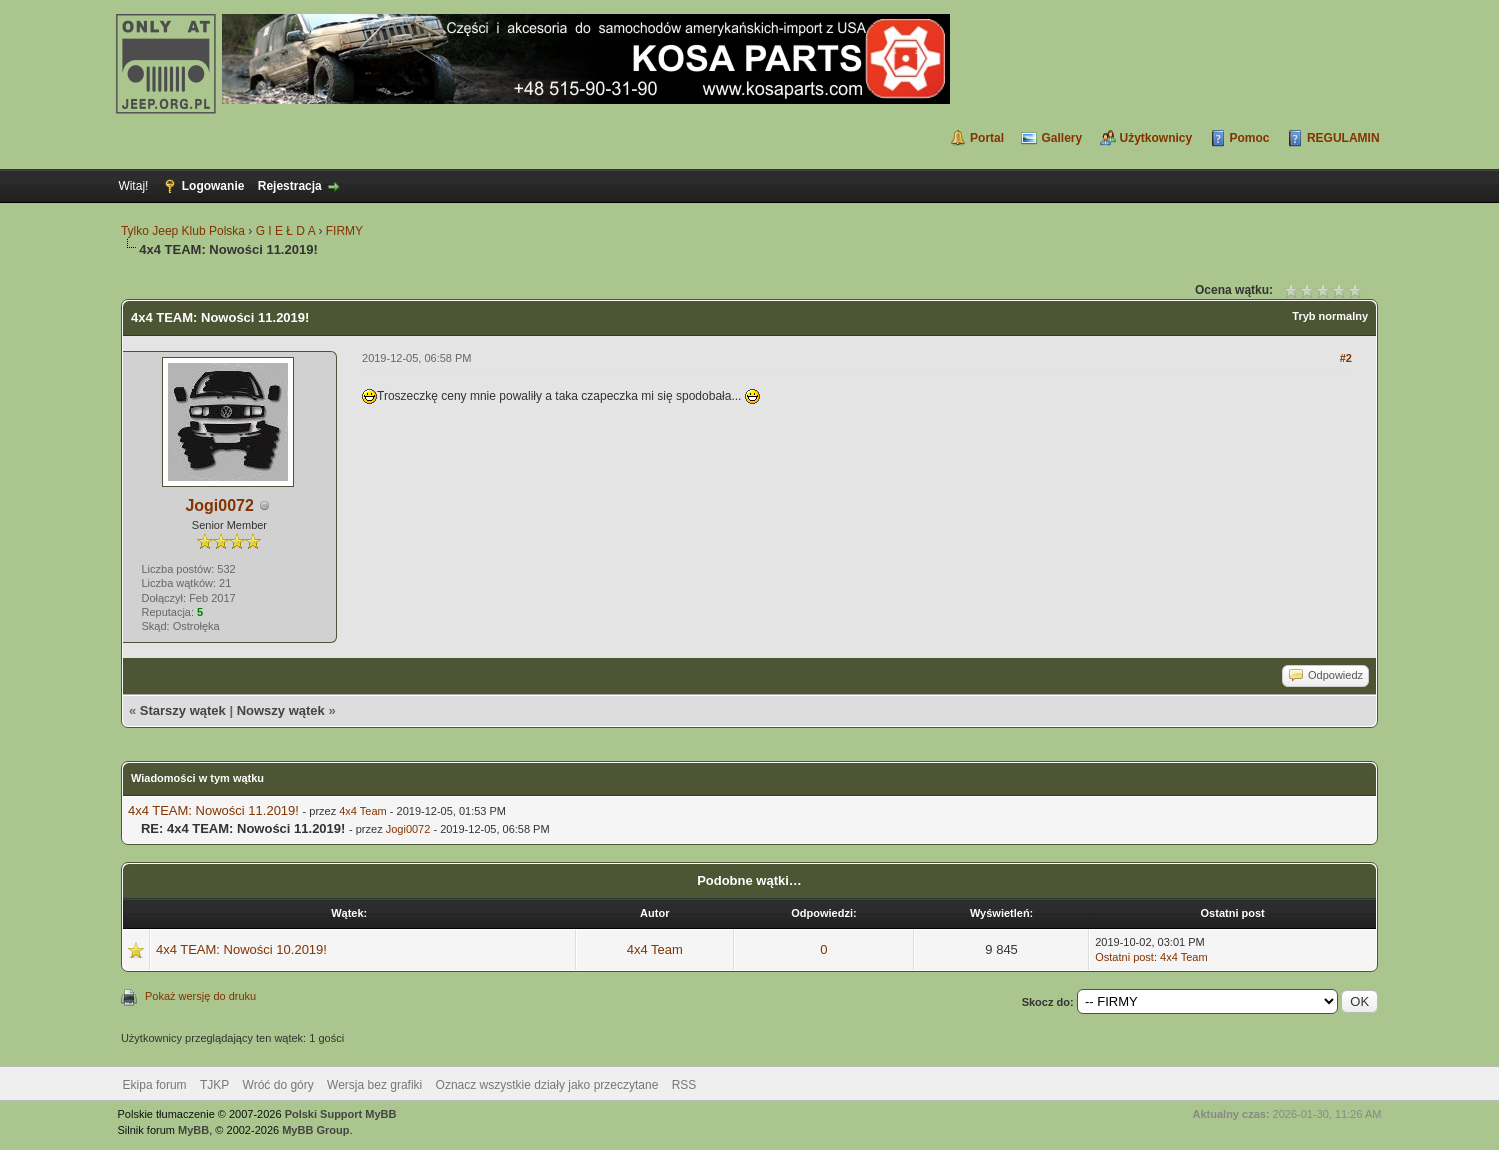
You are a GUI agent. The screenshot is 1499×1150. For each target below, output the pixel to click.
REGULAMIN (1343, 138)
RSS (684, 1085)
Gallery (1061, 138)
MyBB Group (315, 1130)
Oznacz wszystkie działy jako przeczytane (547, 1085)
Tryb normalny (1330, 316)
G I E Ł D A (285, 231)
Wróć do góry (278, 1085)
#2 (1346, 358)
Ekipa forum (155, 1085)
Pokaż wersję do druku (200, 996)
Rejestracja (290, 186)
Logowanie (213, 186)
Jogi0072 (219, 505)
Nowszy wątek (281, 710)
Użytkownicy (1156, 138)
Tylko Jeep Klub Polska (183, 231)
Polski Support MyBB (341, 1114)
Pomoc (1250, 138)
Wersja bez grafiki (374, 1085)
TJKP (214, 1085)
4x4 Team (363, 811)
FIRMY (344, 231)
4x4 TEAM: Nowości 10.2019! (241, 949)
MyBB (193, 1130)
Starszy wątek (183, 710)
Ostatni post (1124, 957)
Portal (987, 138)
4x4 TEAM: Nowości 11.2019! (213, 810)
